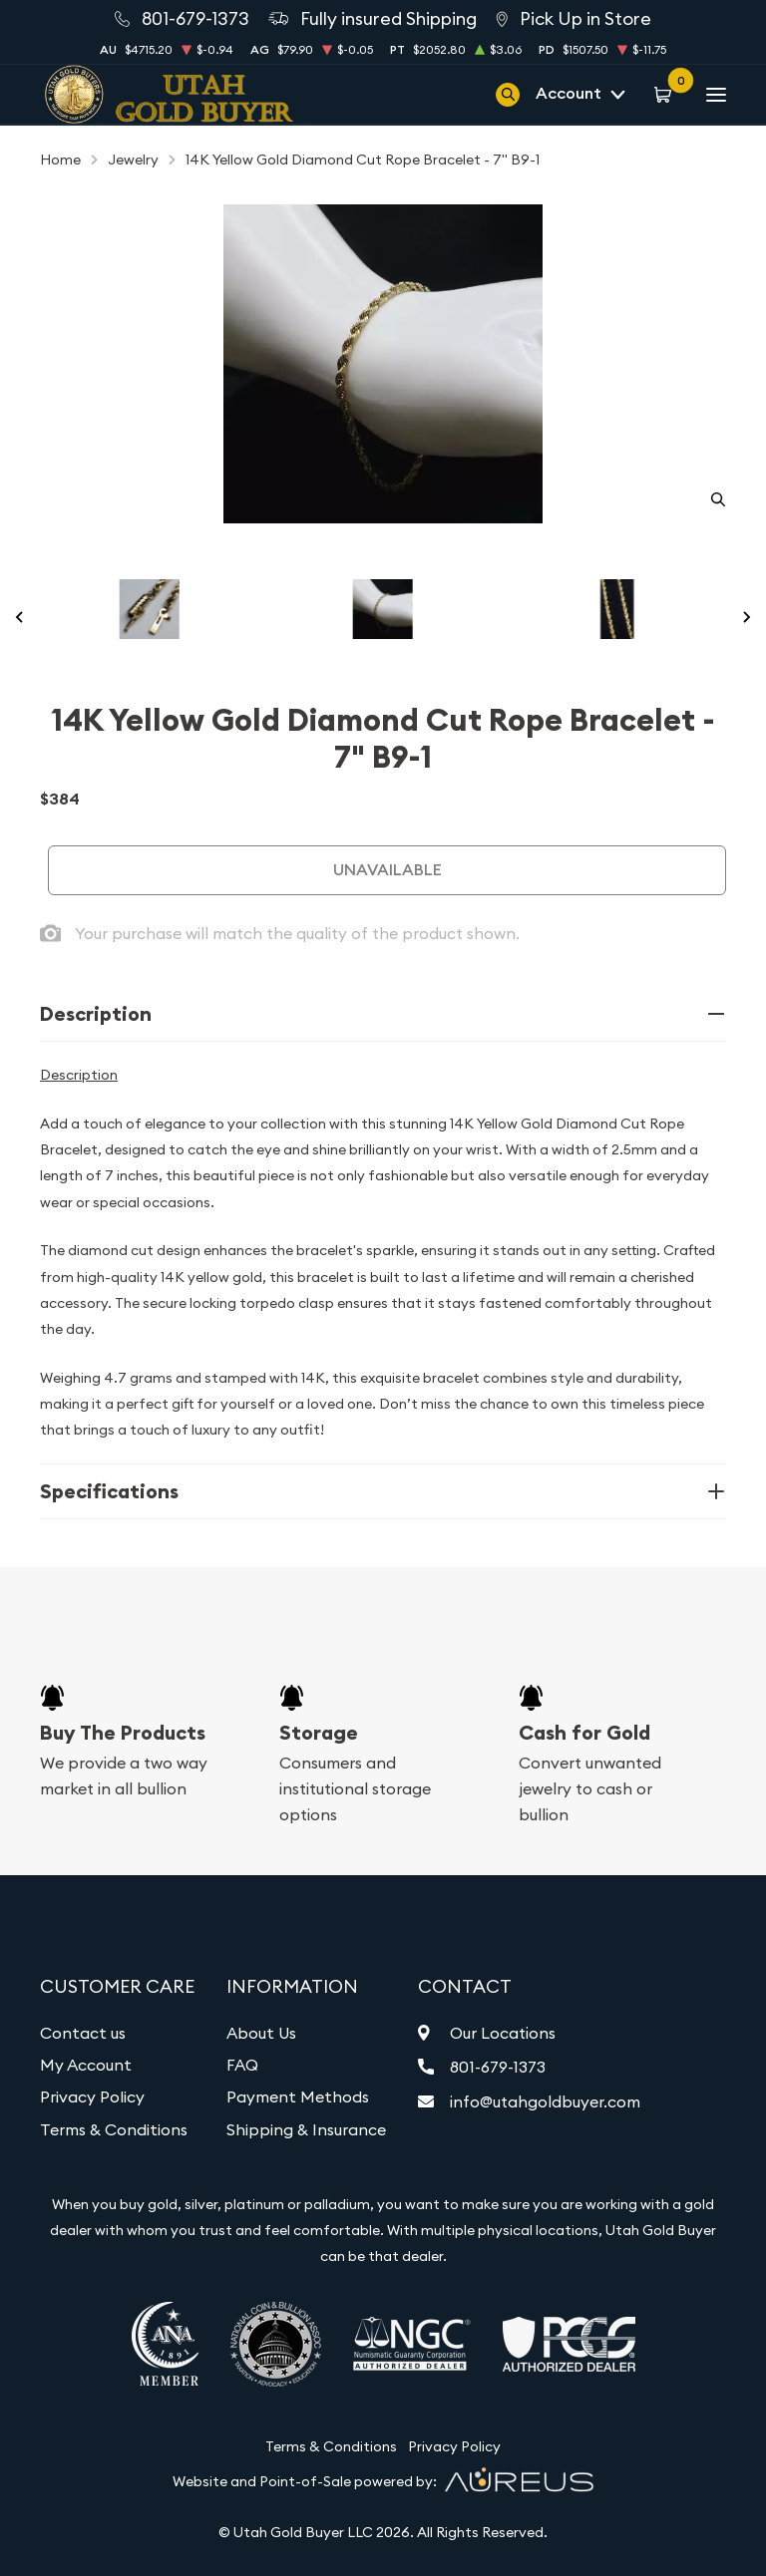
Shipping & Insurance (306, 2129)
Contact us (83, 2033)
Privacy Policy (92, 2096)
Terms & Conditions (114, 2129)
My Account (86, 2065)
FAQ (242, 2065)
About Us (261, 2033)
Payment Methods (297, 2096)
